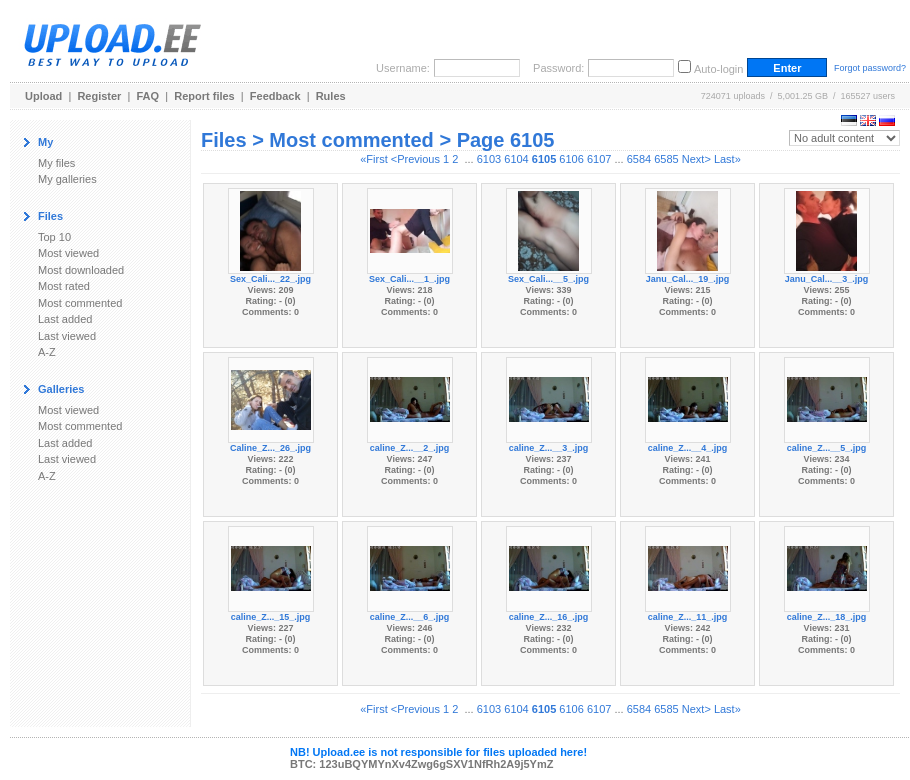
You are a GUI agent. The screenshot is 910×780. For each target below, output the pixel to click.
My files (56, 163)
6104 (516, 159)
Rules (331, 96)
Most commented (80, 303)
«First (374, 159)
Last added (65, 319)
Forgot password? (870, 68)
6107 (599, 159)
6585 (666, 159)
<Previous (415, 159)
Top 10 (54, 237)
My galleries (67, 179)
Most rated (64, 286)
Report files (204, 96)
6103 (489, 159)
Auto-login (719, 69)
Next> (696, 159)
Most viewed (68, 253)
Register (99, 96)
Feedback (275, 96)
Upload (43, 96)
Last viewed (67, 336)
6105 (544, 159)
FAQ (148, 96)
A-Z (47, 352)
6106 (571, 159)
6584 (639, 159)
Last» (727, 159)
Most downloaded (81, 270)
